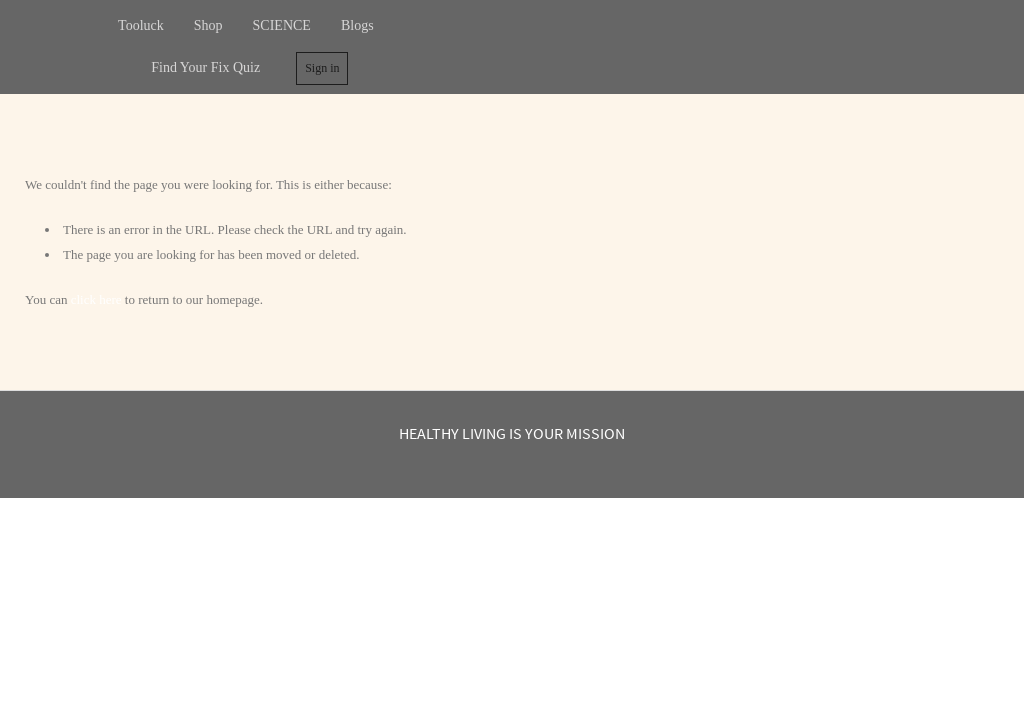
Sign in (322, 68)
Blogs (357, 25)
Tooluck (141, 25)
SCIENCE (282, 25)
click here (96, 299)
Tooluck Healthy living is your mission (708, 47)
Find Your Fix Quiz (205, 67)
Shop (208, 25)
